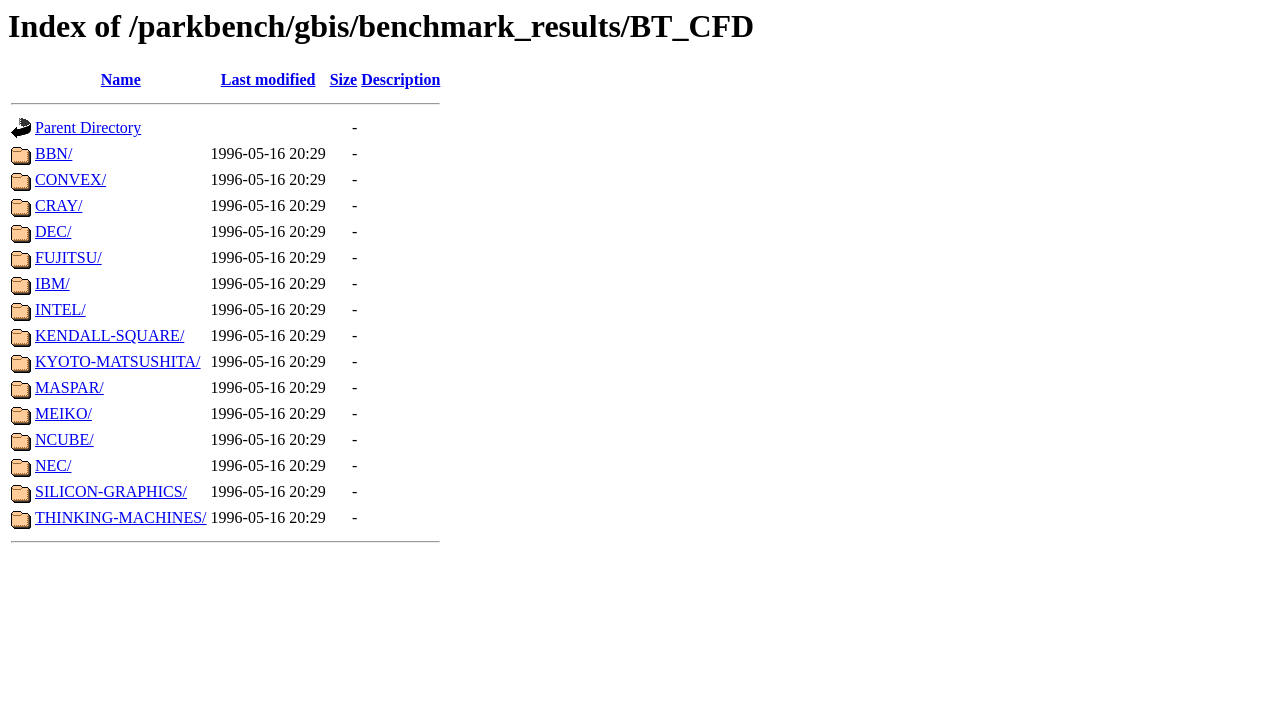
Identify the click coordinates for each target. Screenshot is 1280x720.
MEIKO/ (63, 413)
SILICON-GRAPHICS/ (111, 491)
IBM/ (52, 283)
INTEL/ (60, 309)
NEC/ (53, 465)
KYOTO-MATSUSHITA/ (118, 361)
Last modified (268, 79)
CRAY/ (58, 205)
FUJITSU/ (68, 257)
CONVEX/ (70, 179)
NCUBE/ (64, 439)
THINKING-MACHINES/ (121, 517)
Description (400, 79)
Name (121, 79)
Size (344, 79)
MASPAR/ (69, 387)
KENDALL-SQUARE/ (109, 335)
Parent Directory (88, 127)
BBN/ (53, 153)
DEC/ (53, 231)
